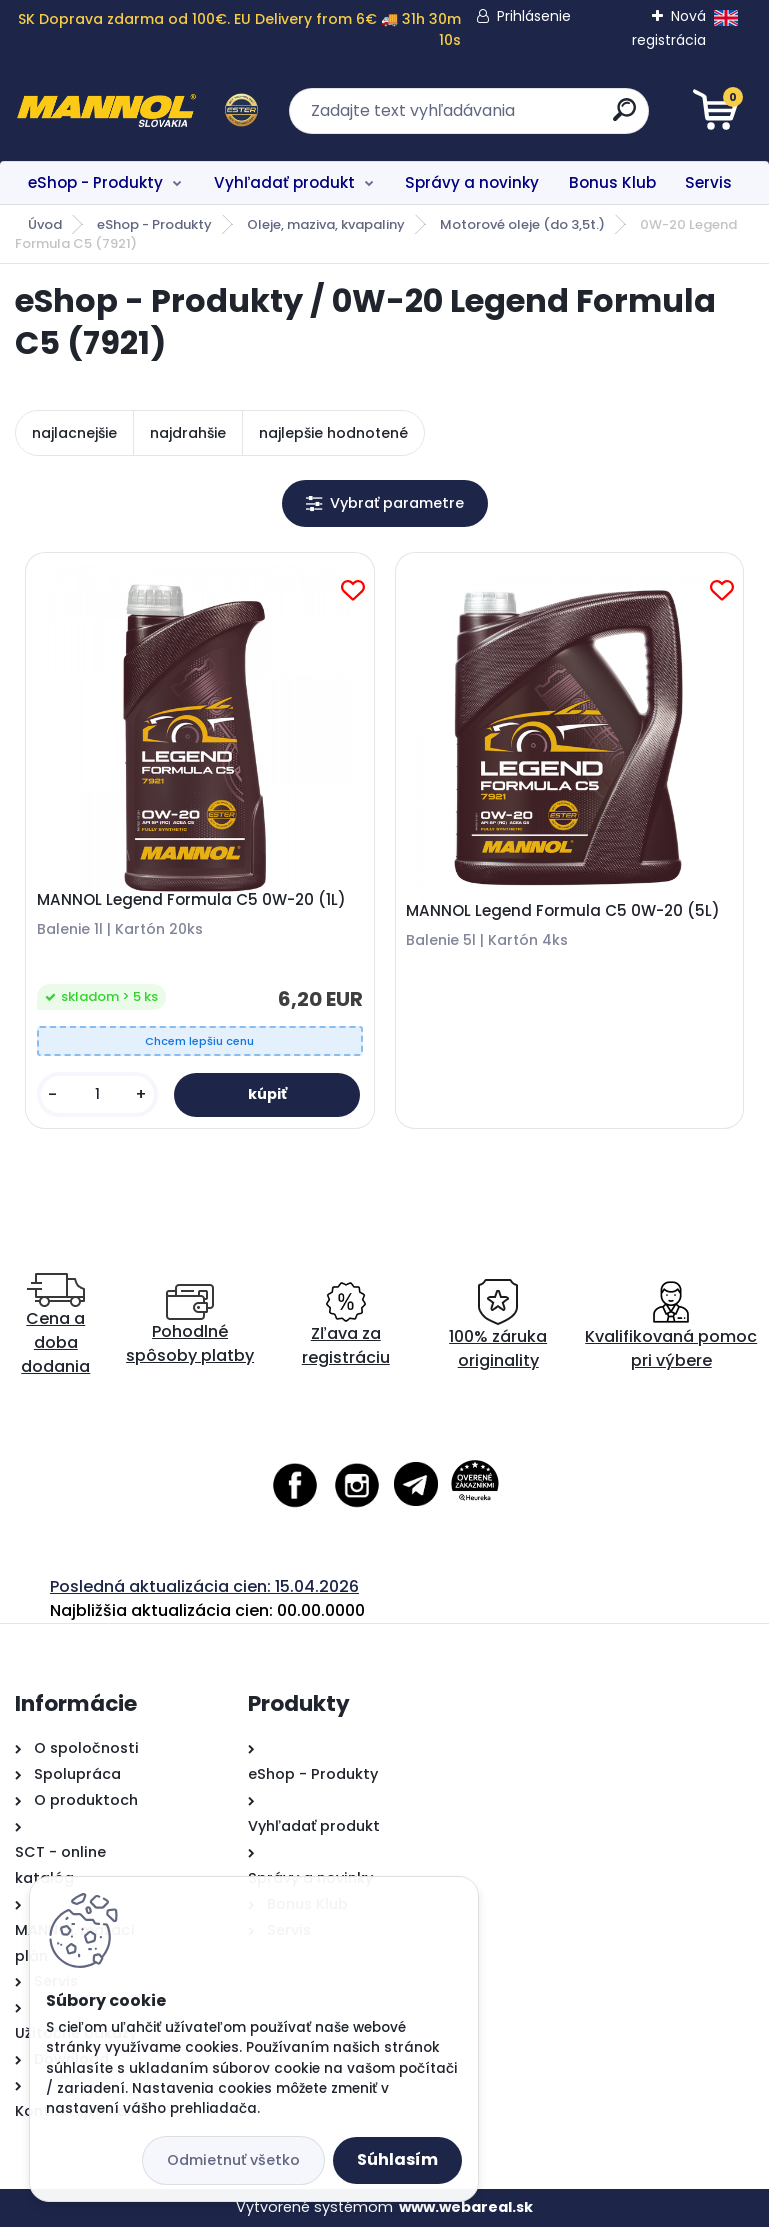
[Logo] (137, 111)
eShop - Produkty (95, 182)
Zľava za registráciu (346, 1330)
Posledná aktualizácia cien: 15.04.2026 (204, 1591)
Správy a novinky (472, 182)
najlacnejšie (74, 433)
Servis (708, 182)
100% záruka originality (498, 1330)
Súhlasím (397, 2159)
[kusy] (99, 1097)
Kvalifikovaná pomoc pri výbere (671, 1330)
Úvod (45, 224)
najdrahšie (188, 433)
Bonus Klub (612, 182)
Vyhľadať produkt (284, 182)
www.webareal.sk (466, 2212)
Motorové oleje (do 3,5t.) (522, 224)
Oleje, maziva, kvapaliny (326, 224)
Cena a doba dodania (55, 1330)
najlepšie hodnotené (333, 433)
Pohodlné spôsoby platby (190, 1330)
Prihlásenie (534, 16)
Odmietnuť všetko (233, 2160)
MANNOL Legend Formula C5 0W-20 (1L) (193, 903)
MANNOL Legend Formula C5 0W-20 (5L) (565, 914)
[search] (624, 117)
